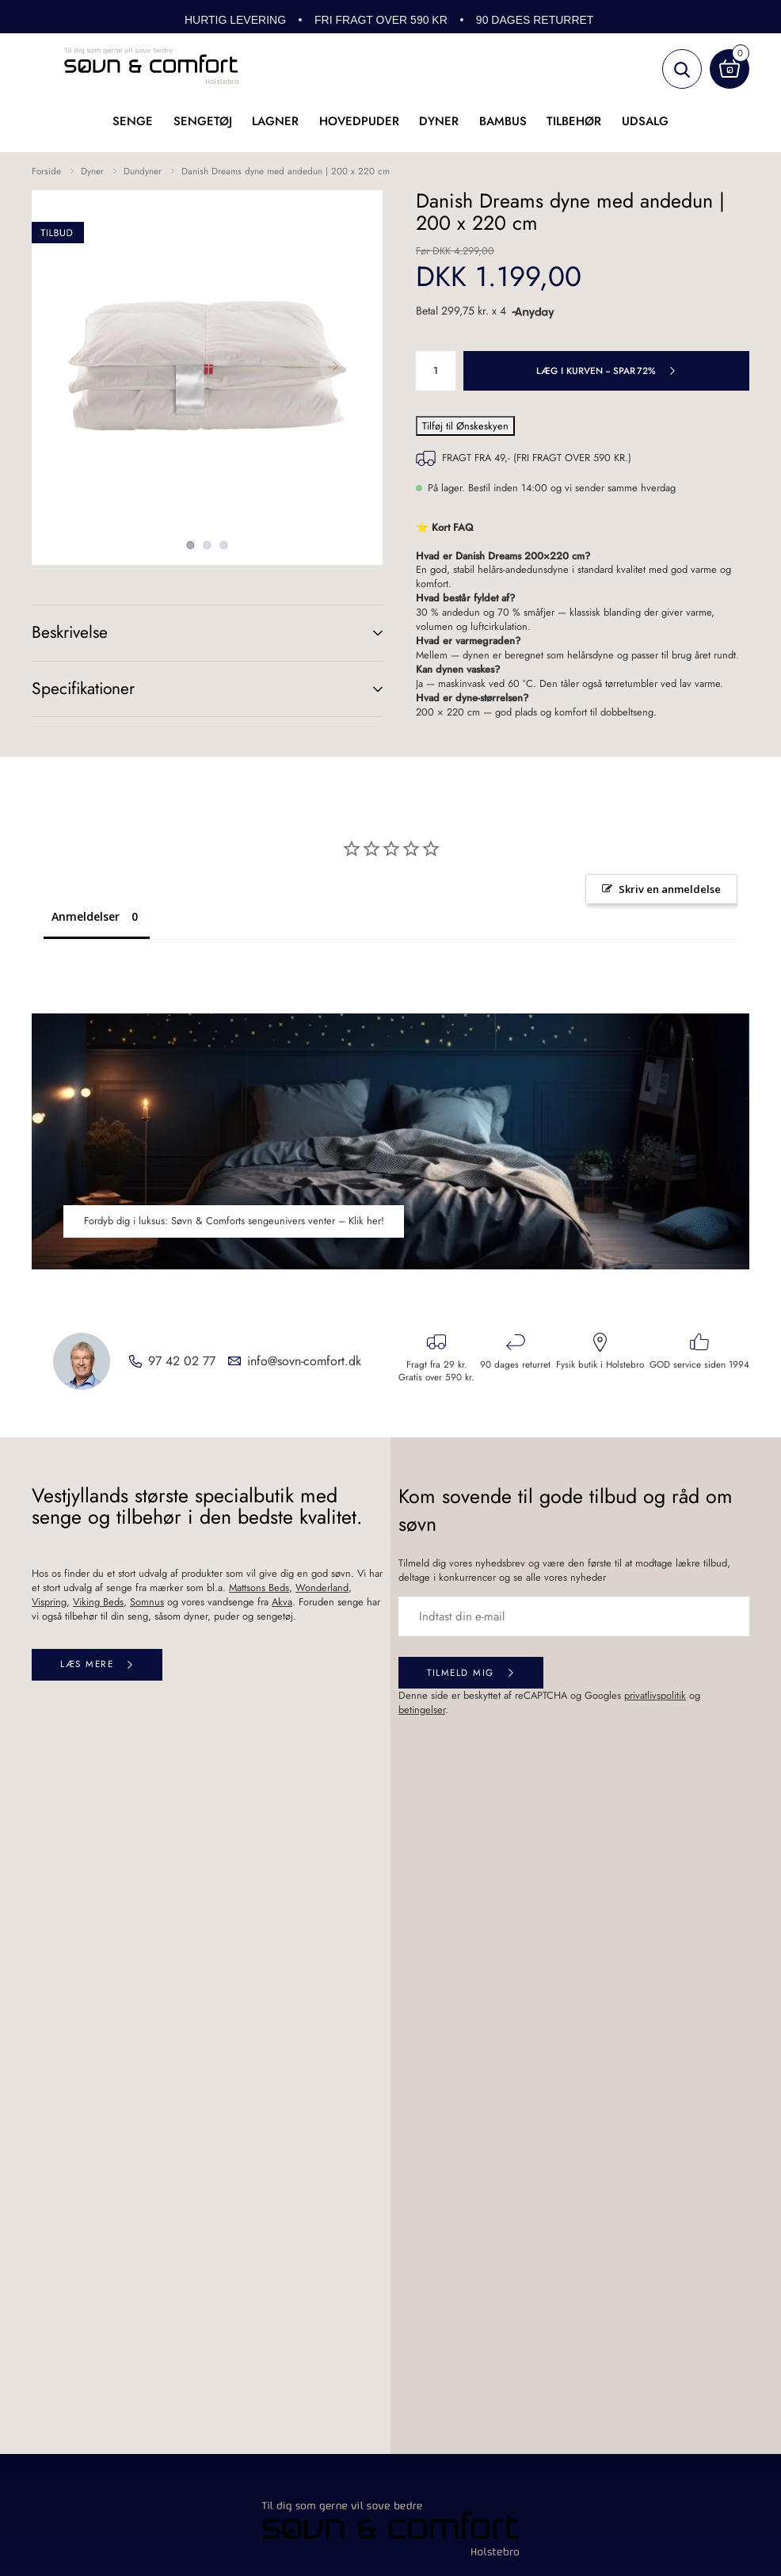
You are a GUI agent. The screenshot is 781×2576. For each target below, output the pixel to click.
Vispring (49, 1601)
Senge (132, 121)
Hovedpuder (359, 121)
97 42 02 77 (181, 1361)
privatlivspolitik (655, 1695)
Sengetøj (202, 121)
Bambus (503, 121)
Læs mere (86, 1663)
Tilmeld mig (460, 1672)
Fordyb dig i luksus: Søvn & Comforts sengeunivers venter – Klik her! (234, 1220)
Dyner (439, 121)
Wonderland (322, 1587)
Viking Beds (98, 1601)
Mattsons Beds (259, 1587)
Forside (46, 170)
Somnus (147, 1601)
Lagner (275, 121)
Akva (282, 1601)
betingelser (421, 1709)
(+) (362, 633)
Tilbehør (574, 121)
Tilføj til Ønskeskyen (465, 425)
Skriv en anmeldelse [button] (670, 889)
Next (335, 366)
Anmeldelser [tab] (85, 916)
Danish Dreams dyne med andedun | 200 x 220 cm (285, 170)
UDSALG (645, 121)
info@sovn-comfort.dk (304, 1361)
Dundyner (143, 170)
